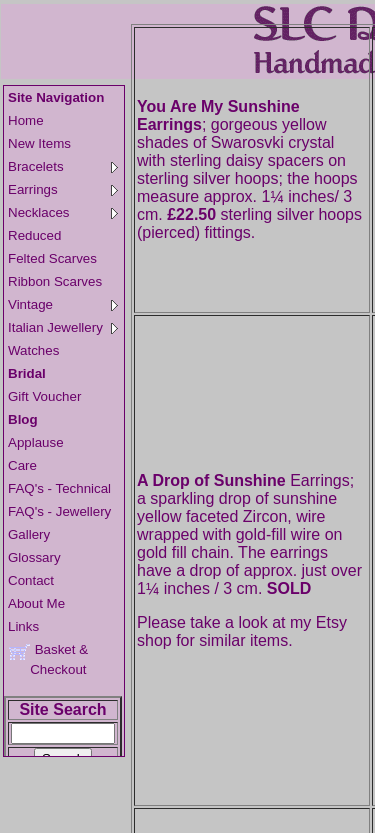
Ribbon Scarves (55, 281)
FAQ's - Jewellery (59, 511)
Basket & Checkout (48, 659)
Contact (31, 580)
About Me (36, 603)
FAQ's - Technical (59, 488)
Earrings (63, 189)
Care (22, 465)
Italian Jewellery (63, 327)
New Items (39, 143)
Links (23, 626)
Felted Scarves (52, 258)
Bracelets (63, 166)
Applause (36, 442)
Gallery (29, 534)
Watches (33, 350)
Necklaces (63, 212)
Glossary (34, 557)
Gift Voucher (44, 396)
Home (26, 120)
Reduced (34, 235)
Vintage (63, 304)
